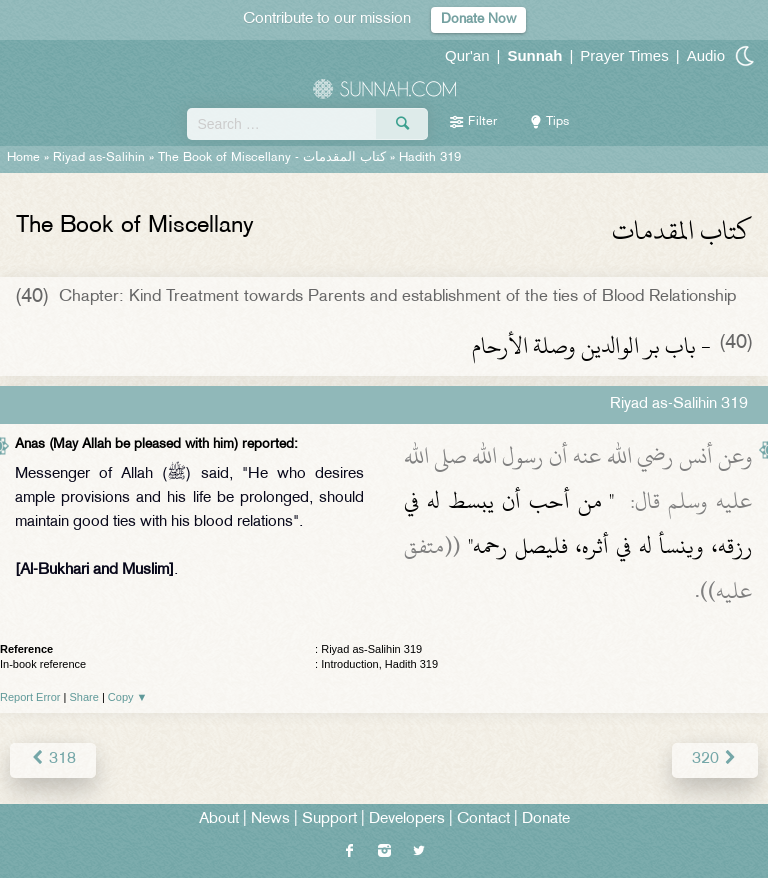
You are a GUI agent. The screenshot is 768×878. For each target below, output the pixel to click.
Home (23, 158)
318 (53, 759)
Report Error (30, 697)
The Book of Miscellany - (272, 158)
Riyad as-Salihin (99, 158)
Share (84, 697)
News (270, 819)
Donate (546, 819)
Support (329, 819)
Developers (407, 819)
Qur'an (467, 55)
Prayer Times (624, 55)
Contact (483, 819)
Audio (706, 55)
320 (715, 759)
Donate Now (478, 19)
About (219, 819)
